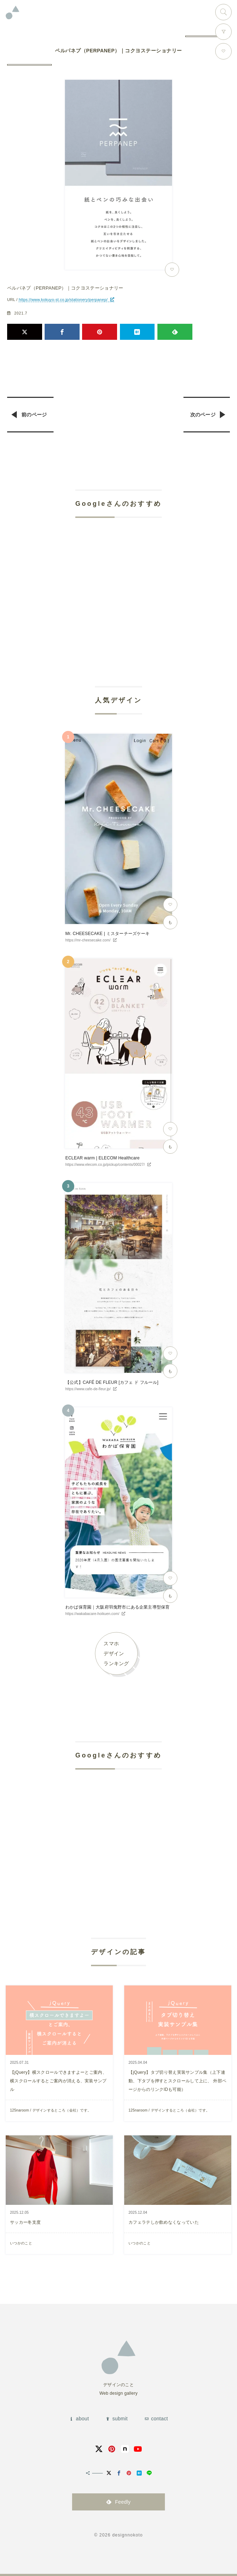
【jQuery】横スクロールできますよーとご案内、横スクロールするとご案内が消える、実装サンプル (58, 2081)
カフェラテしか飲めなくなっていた (163, 2222)
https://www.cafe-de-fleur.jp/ (88, 1389)
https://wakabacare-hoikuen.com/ (92, 1614)
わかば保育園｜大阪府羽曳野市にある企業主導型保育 (117, 1607)
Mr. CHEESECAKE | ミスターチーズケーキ (107, 933)
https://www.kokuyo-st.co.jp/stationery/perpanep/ (63, 299)
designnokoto (127, 2535)
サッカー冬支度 (25, 2222)
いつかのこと (21, 2243)
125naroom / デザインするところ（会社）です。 (50, 2110)
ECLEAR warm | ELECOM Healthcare (102, 1157)
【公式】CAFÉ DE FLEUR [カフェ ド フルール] (111, 1382)
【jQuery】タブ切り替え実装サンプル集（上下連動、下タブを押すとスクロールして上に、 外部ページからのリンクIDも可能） (177, 2081)
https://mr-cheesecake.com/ (88, 940)
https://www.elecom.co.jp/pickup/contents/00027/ (105, 1165)
